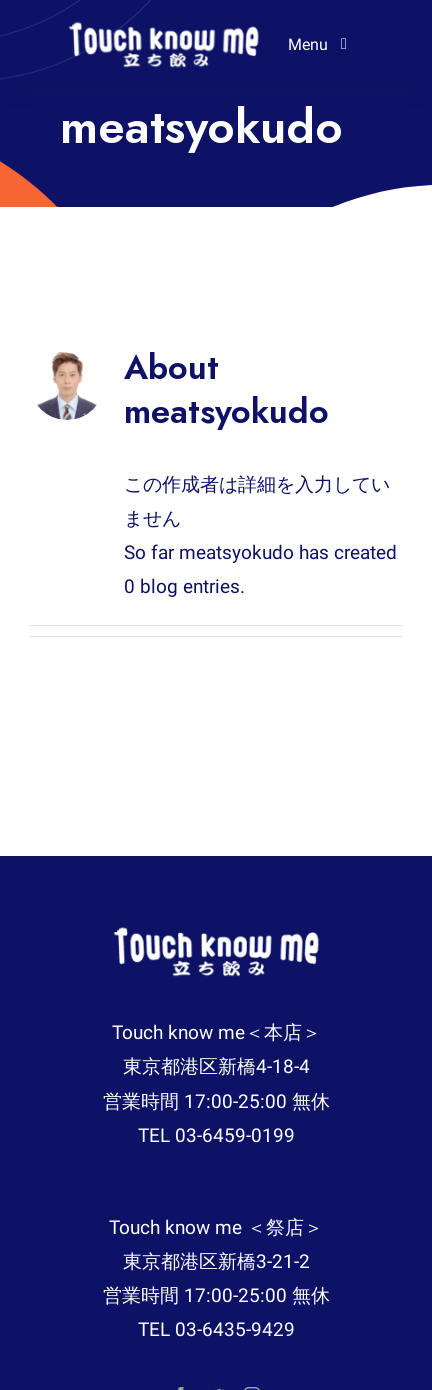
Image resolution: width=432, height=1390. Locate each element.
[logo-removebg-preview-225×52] (164, 29)
